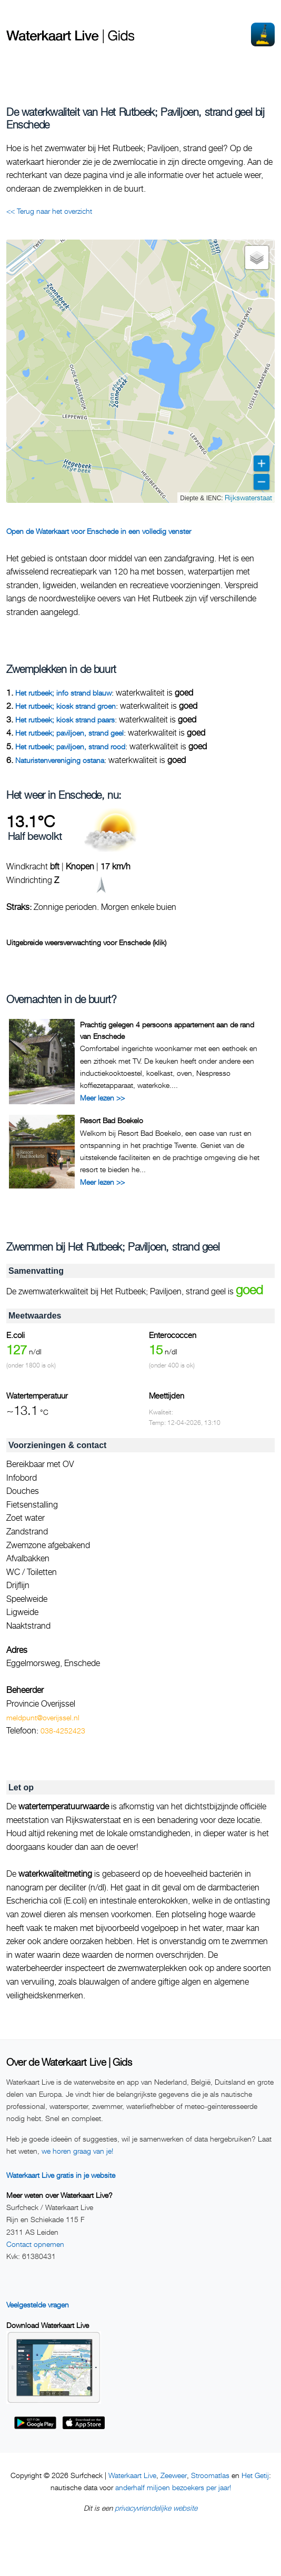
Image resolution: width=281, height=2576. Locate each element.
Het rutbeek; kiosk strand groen (65, 705)
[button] (256, 257)
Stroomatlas (210, 2475)
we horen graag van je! (77, 2150)
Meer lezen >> (102, 1097)
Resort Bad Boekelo (111, 1120)
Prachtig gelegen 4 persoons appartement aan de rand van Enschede (167, 1030)
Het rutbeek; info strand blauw (63, 692)
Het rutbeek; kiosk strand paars (65, 719)
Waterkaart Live (132, 2475)
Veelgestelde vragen (37, 2304)
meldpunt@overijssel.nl (42, 1717)
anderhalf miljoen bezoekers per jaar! (173, 2487)
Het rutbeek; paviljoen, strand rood (70, 746)
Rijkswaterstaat (248, 497)
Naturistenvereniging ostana (59, 760)
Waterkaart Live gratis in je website (60, 2175)
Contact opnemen (35, 2244)
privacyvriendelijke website (156, 2507)
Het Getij (255, 2475)
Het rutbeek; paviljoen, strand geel (69, 732)
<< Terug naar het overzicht (49, 210)
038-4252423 (63, 1730)
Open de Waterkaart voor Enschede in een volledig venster (98, 531)
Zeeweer (173, 2475)
